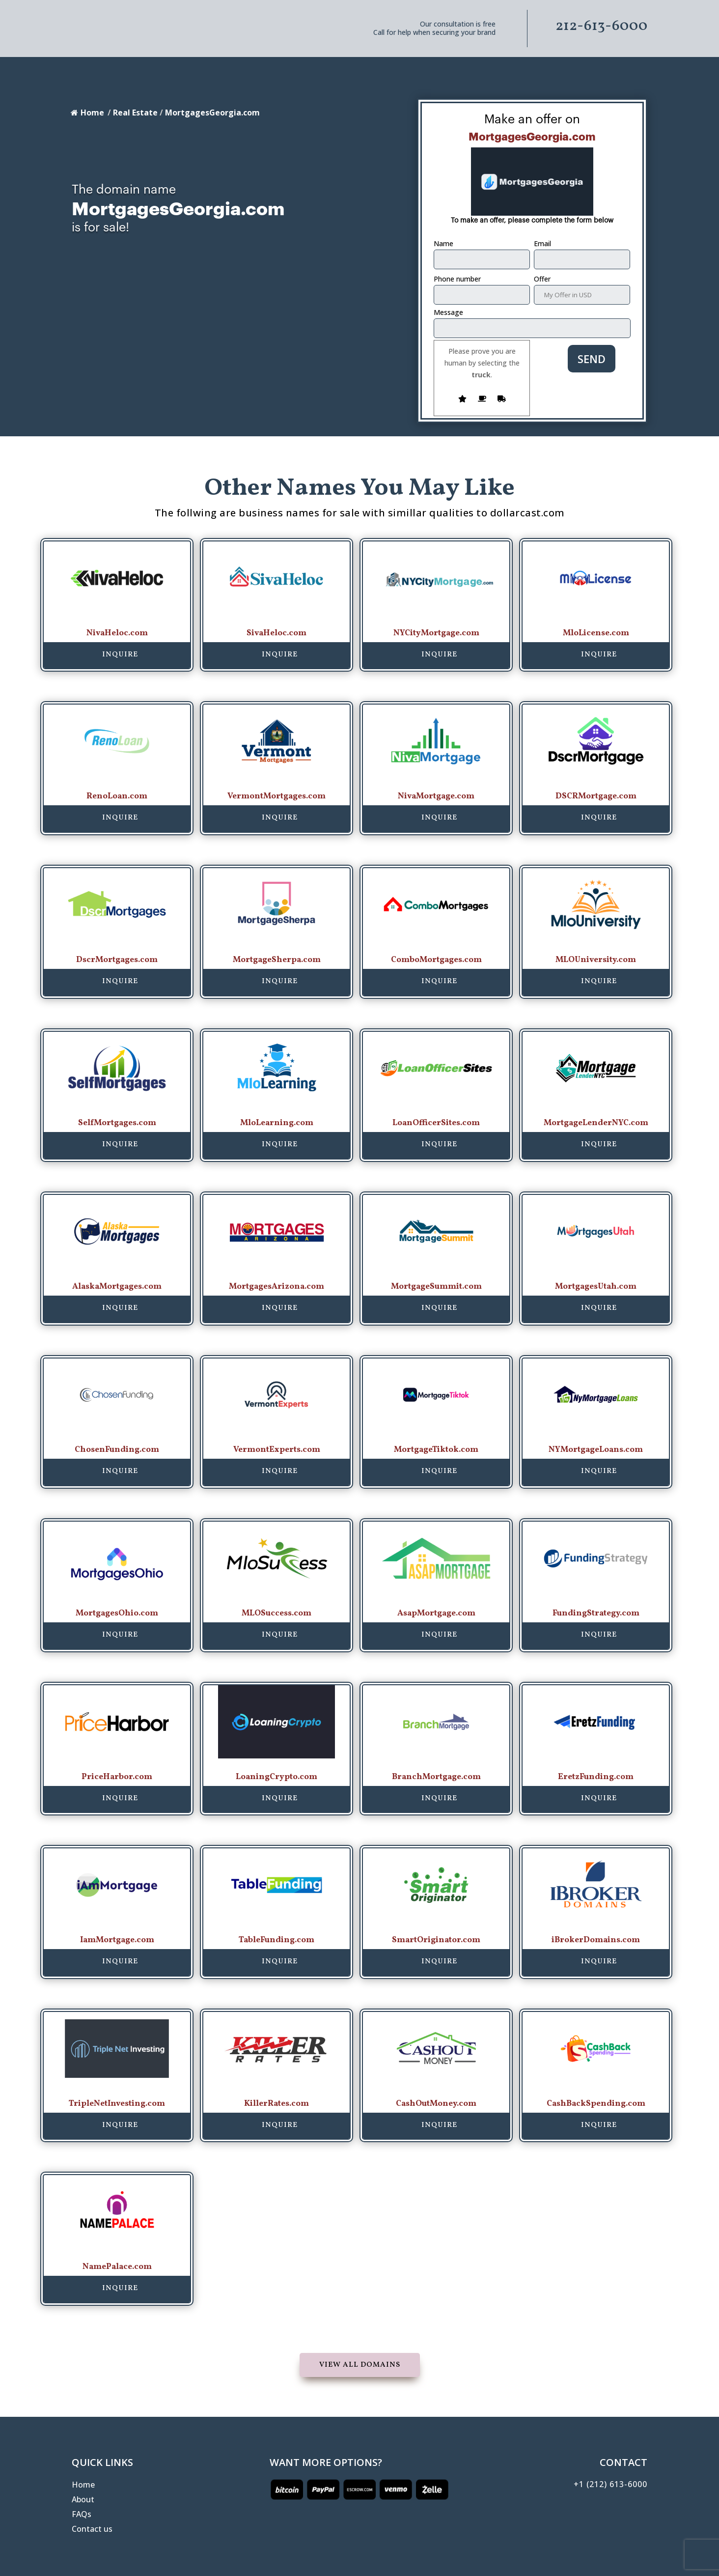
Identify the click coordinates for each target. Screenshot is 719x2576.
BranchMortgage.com (436, 1777)
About (83, 2500)
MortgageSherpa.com (277, 959)
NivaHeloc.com (117, 633)
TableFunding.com (276, 1940)
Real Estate (135, 112)
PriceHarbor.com (117, 1777)
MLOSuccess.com (276, 1613)
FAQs (81, 2515)
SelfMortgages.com (117, 1123)
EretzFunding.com (596, 1777)
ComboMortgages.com (436, 959)
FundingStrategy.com (596, 1613)
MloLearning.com (276, 1123)
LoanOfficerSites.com (436, 1123)
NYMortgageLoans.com (596, 1449)
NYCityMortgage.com (436, 633)
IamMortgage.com (117, 1940)
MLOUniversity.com (595, 959)
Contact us (92, 2529)
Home (87, 112)
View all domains (359, 2365)
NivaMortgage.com (436, 796)
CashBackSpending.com (596, 2103)
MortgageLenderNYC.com (596, 1123)
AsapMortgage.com (436, 1613)
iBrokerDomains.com (596, 1940)
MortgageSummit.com (436, 1286)
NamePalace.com (117, 2266)
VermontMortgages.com (276, 796)
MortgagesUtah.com (595, 1286)
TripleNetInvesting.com (117, 2103)
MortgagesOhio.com (117, 1613)
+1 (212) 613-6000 (610, 2484)
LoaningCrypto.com (276, 1777)
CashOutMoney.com (436, 2103)
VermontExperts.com (276, 1449)
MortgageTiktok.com (436, 1449)
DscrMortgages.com (117, 959)
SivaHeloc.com (276, 633)
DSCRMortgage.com (595, 796)
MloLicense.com (596, 633)
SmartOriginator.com (436, 1940)
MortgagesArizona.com (276, 1286)
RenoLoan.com (116, 796)
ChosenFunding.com (117, 1449)
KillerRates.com (276, 2103)
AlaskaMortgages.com (117, 1286)
